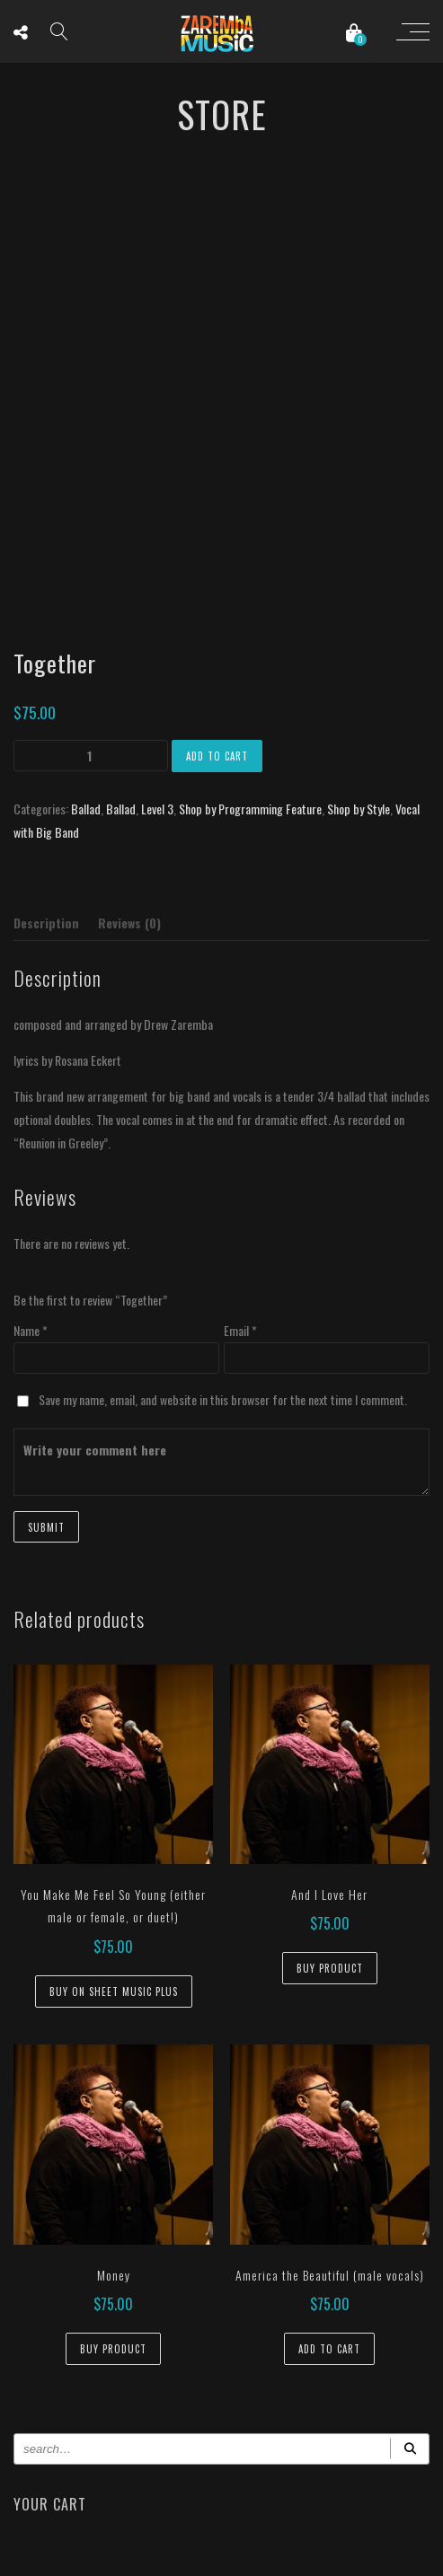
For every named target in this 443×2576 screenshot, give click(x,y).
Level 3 (157, 808)
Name (30, 1330)
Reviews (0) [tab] (129, 922)
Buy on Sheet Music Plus (113, 1991)
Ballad (86, 808)
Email (240, 1330)
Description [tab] (46, 922)
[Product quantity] (90, 755)
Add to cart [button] (329, 2349)
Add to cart (217, 756)
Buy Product (330, 1968)
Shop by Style (358, 808)
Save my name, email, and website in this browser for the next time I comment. (223, 1399)
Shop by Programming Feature (250, 808)
